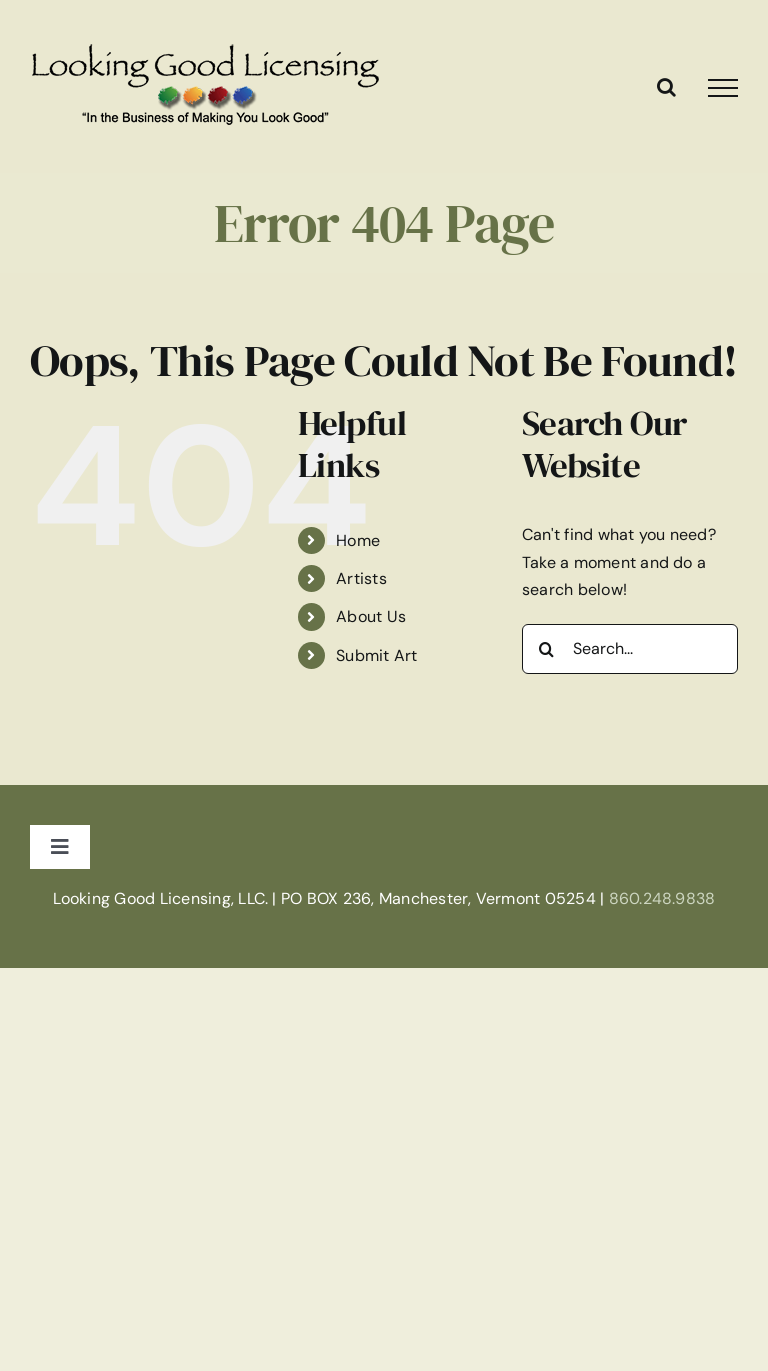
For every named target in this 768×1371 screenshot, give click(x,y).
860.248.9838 (662, 898)
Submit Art (376, 655)
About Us (371, 616)
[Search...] (630, 649)
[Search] (547, 649)
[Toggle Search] (666, 87)
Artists (361, 578)
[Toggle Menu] (723, 88)
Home (358, 540)
